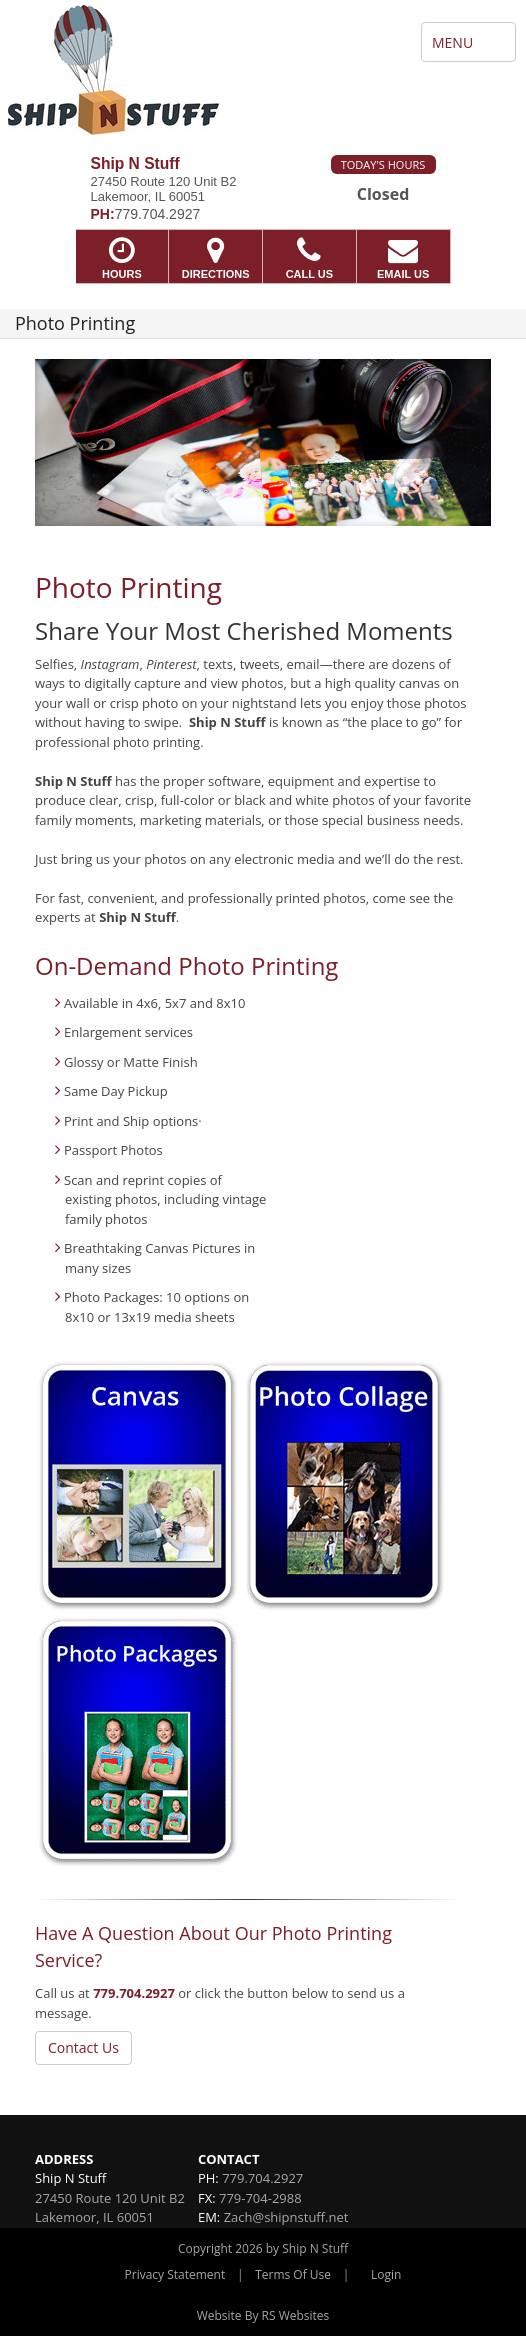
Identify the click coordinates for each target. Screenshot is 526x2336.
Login (386, 2274)
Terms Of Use (293, 2274)
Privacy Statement (175, 2274)
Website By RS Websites (263, 2315)
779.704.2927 (134, 1993)
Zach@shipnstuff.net (286, 2217)
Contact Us (83, 2047)
